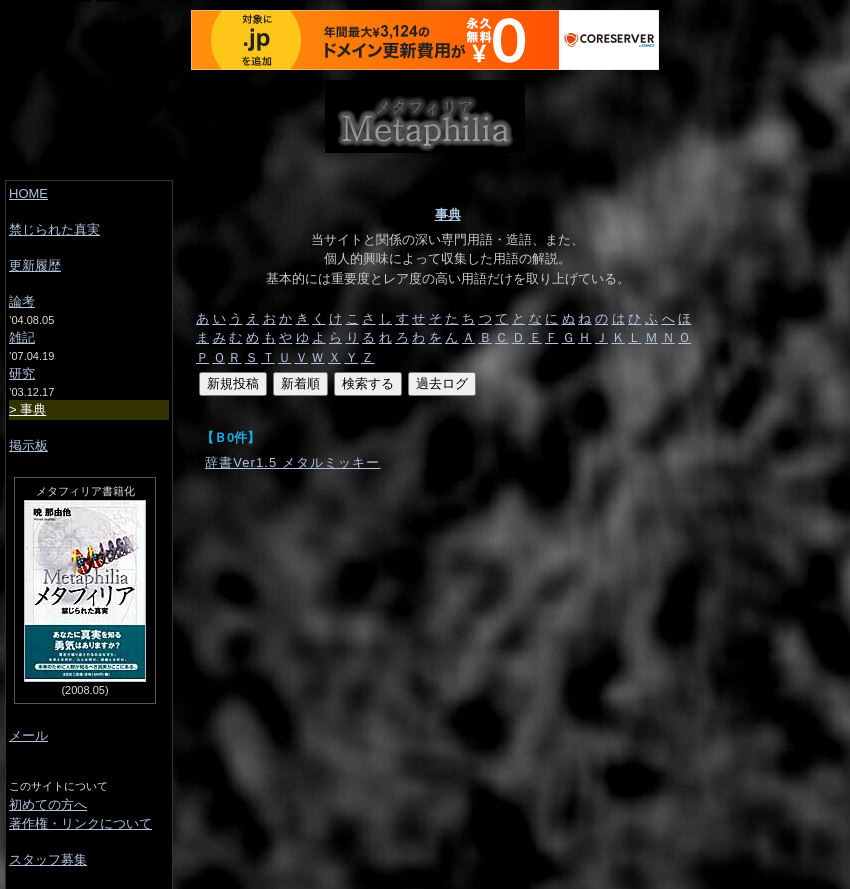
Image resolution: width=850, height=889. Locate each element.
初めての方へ (48, 804)
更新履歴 (35, 265)
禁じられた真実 (54, 229)
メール (28, 735)
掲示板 (28, 445)
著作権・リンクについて (80, 823)
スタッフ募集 (48, 859)
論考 (22, 301)
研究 (22, 373)
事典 (448, 214)
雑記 (22, 337)
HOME (28, 193)
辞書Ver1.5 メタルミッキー (293, 462)
